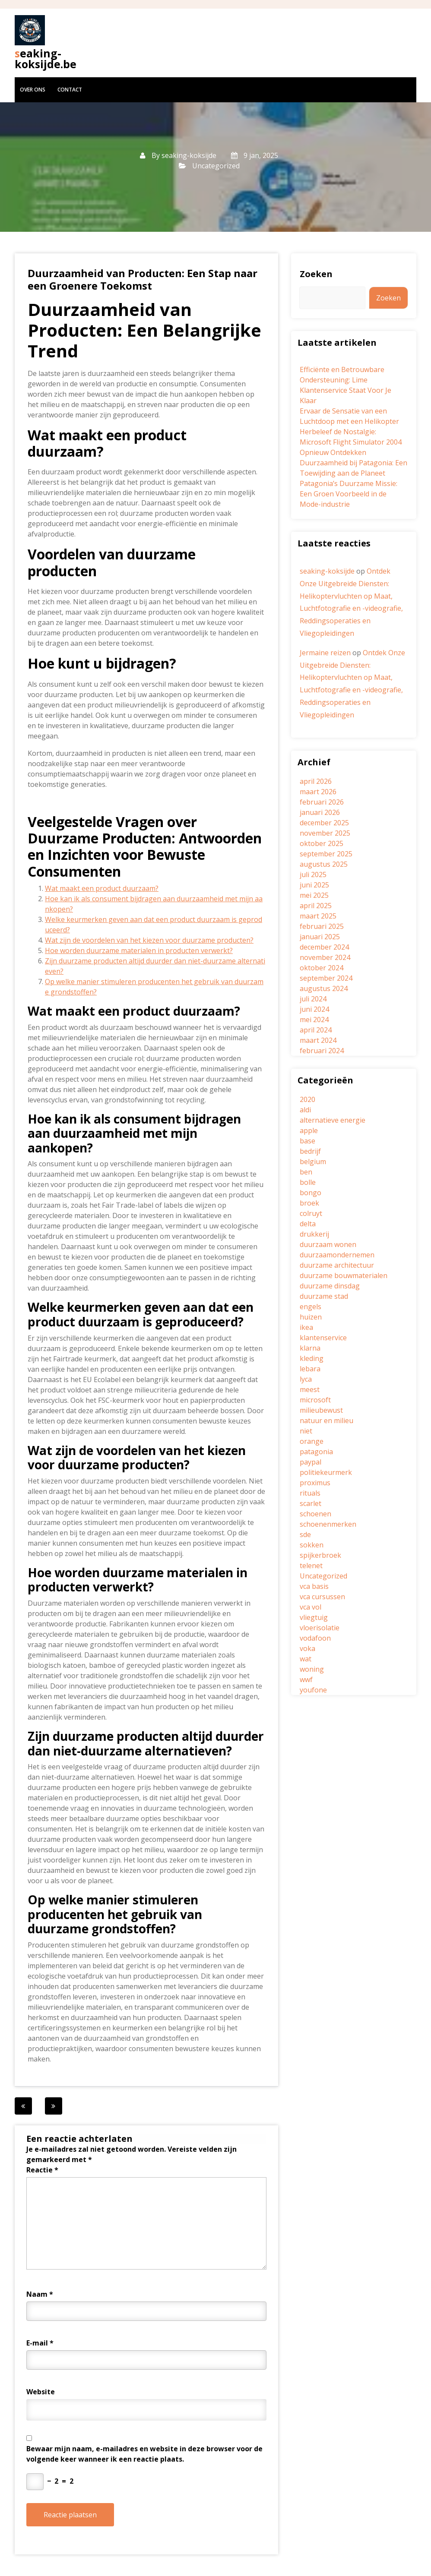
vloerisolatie (319, 1627)
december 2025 (324, 822)
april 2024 (316, 1030)
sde (305, 1534)
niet (306, 1431)
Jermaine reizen (325, 652)
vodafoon (315, 1638)
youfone (313, 1690)
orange (311, 1441)
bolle (308, 1182)
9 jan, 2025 (254, 155)
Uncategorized (216, 165)
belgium (313, 1161)
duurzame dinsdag (330, 1286)
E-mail (40, 2343)
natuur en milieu (326, 1420)
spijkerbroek (320, 1555)
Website (40, 2391)
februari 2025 (322, 926)
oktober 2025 (321, 843)
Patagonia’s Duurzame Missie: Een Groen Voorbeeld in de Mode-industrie (348, 494)
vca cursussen (322, 1596)
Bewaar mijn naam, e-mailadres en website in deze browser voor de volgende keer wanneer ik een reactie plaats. (144, 2454)
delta (308, 1223)
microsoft (315, 1400)
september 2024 (326, 978)
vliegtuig (314, 1617)
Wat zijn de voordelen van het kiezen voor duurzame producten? (149, 940)
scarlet (310, 1503)
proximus (315, 1482)
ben (306, 1172)
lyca (306, 1379)
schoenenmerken (328, 1524)
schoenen (315, 1513)
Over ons (32, 89)
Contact (69, 89)
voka (307, 1648)
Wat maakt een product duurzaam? (101, 888)
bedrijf (310, 1151)
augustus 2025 (324, 864)
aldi (305, 1109)
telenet (311, 1565)
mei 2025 (314, 895)
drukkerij (314, 1234)
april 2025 (316, 905)
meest (310, 1389)
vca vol (310, 1607)
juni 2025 (314, 885)
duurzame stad (324, 1296)
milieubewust (321, 1410)
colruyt (311, 1213)
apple (309, 1130)
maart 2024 (318, 1040)
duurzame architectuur (337, 1265)
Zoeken (316, 274)
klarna (310, 1348)
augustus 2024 (324, 988)
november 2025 (325, 833)
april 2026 (316, 781)
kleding (311, 1358)
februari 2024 (322, 1050)
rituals (310, 1493)
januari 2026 (320, 812)
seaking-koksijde (189, 155)
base (307, 1141)
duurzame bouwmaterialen (343, 1275)
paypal (310, 1462)
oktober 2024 (321, 967)
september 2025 (326, 854)
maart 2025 (318, 916)
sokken (311, 1545)
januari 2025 (320, 936)
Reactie (42, 2170)
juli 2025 (313, 874)
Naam (39, 2294)
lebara (310, 1368)
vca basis (314, 1586)
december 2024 (324, 947)
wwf (306, 1679)
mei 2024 (314, 1019)
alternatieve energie (332, 1120)
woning (312, 1669)
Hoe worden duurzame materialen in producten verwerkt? (139, 950)
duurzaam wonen (328, 1244)
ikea (306, 1327)
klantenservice (323, 1337)
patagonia (316, 1451)
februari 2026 (322, 802)
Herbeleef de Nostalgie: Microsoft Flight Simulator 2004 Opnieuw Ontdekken (351, 442)
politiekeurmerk (326, 1472)
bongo (310, 1192)
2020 (307, 1099)
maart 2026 (318, 791)
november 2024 (325, 957)
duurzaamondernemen (337, 1255)
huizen (311, 1317)
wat (305, 1659)
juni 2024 (314, 1009)
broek (309, 1203)
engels (310, 1306)
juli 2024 (313, 999)
